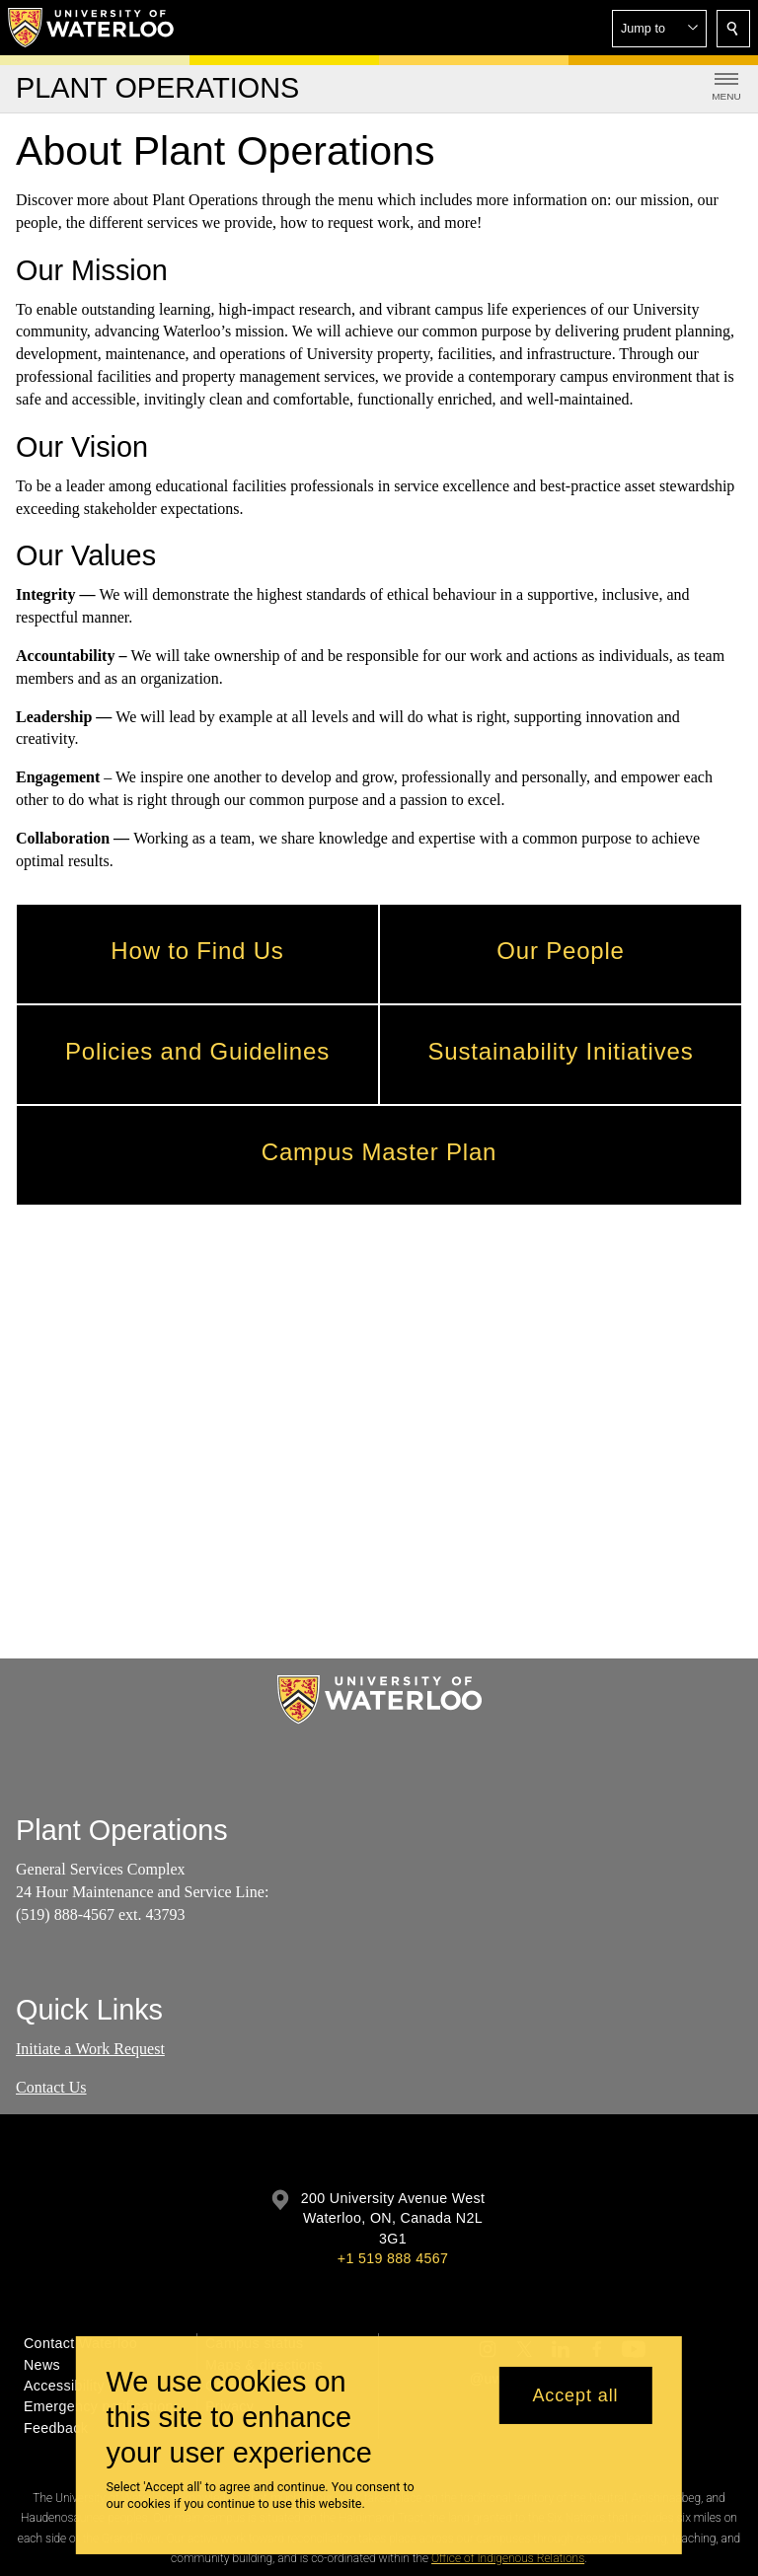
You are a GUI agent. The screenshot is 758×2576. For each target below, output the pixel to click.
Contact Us (51, 2086)
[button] (659, 28)
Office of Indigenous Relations (507, 2558)
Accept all (575, 2395)
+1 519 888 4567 (393, 2258)
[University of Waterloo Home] (92, 27)
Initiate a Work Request (90, 2048)
